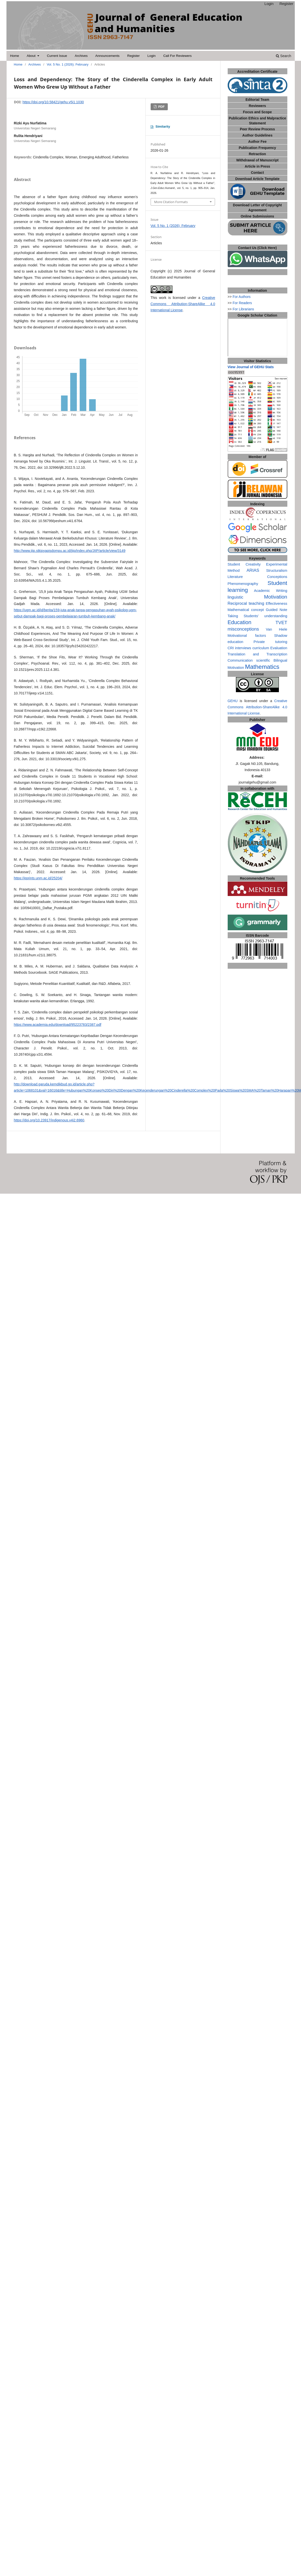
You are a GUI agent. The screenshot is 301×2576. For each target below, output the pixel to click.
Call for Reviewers (177, 56)
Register (133, 56)
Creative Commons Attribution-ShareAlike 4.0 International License (183, 304)
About (31, 56)
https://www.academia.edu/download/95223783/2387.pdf (57, 1025)
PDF (161, 106)
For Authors (242, 297)
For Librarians (243, 309)
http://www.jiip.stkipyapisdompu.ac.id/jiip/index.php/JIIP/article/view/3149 (70, 551)
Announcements (107, 56)
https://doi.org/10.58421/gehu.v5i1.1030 (53, 102)
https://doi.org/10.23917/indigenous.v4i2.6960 (49, 1120)
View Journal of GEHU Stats (251, 367)
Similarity (163, 126)
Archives (81, 56)
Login (151, 56)
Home (14, 56)
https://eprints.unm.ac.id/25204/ (38, 878)
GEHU (233, 701)
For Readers (242, 303)
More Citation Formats (171, 202)
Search (283, 56)
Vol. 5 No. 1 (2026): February (67, 64)
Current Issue (57, 56)
